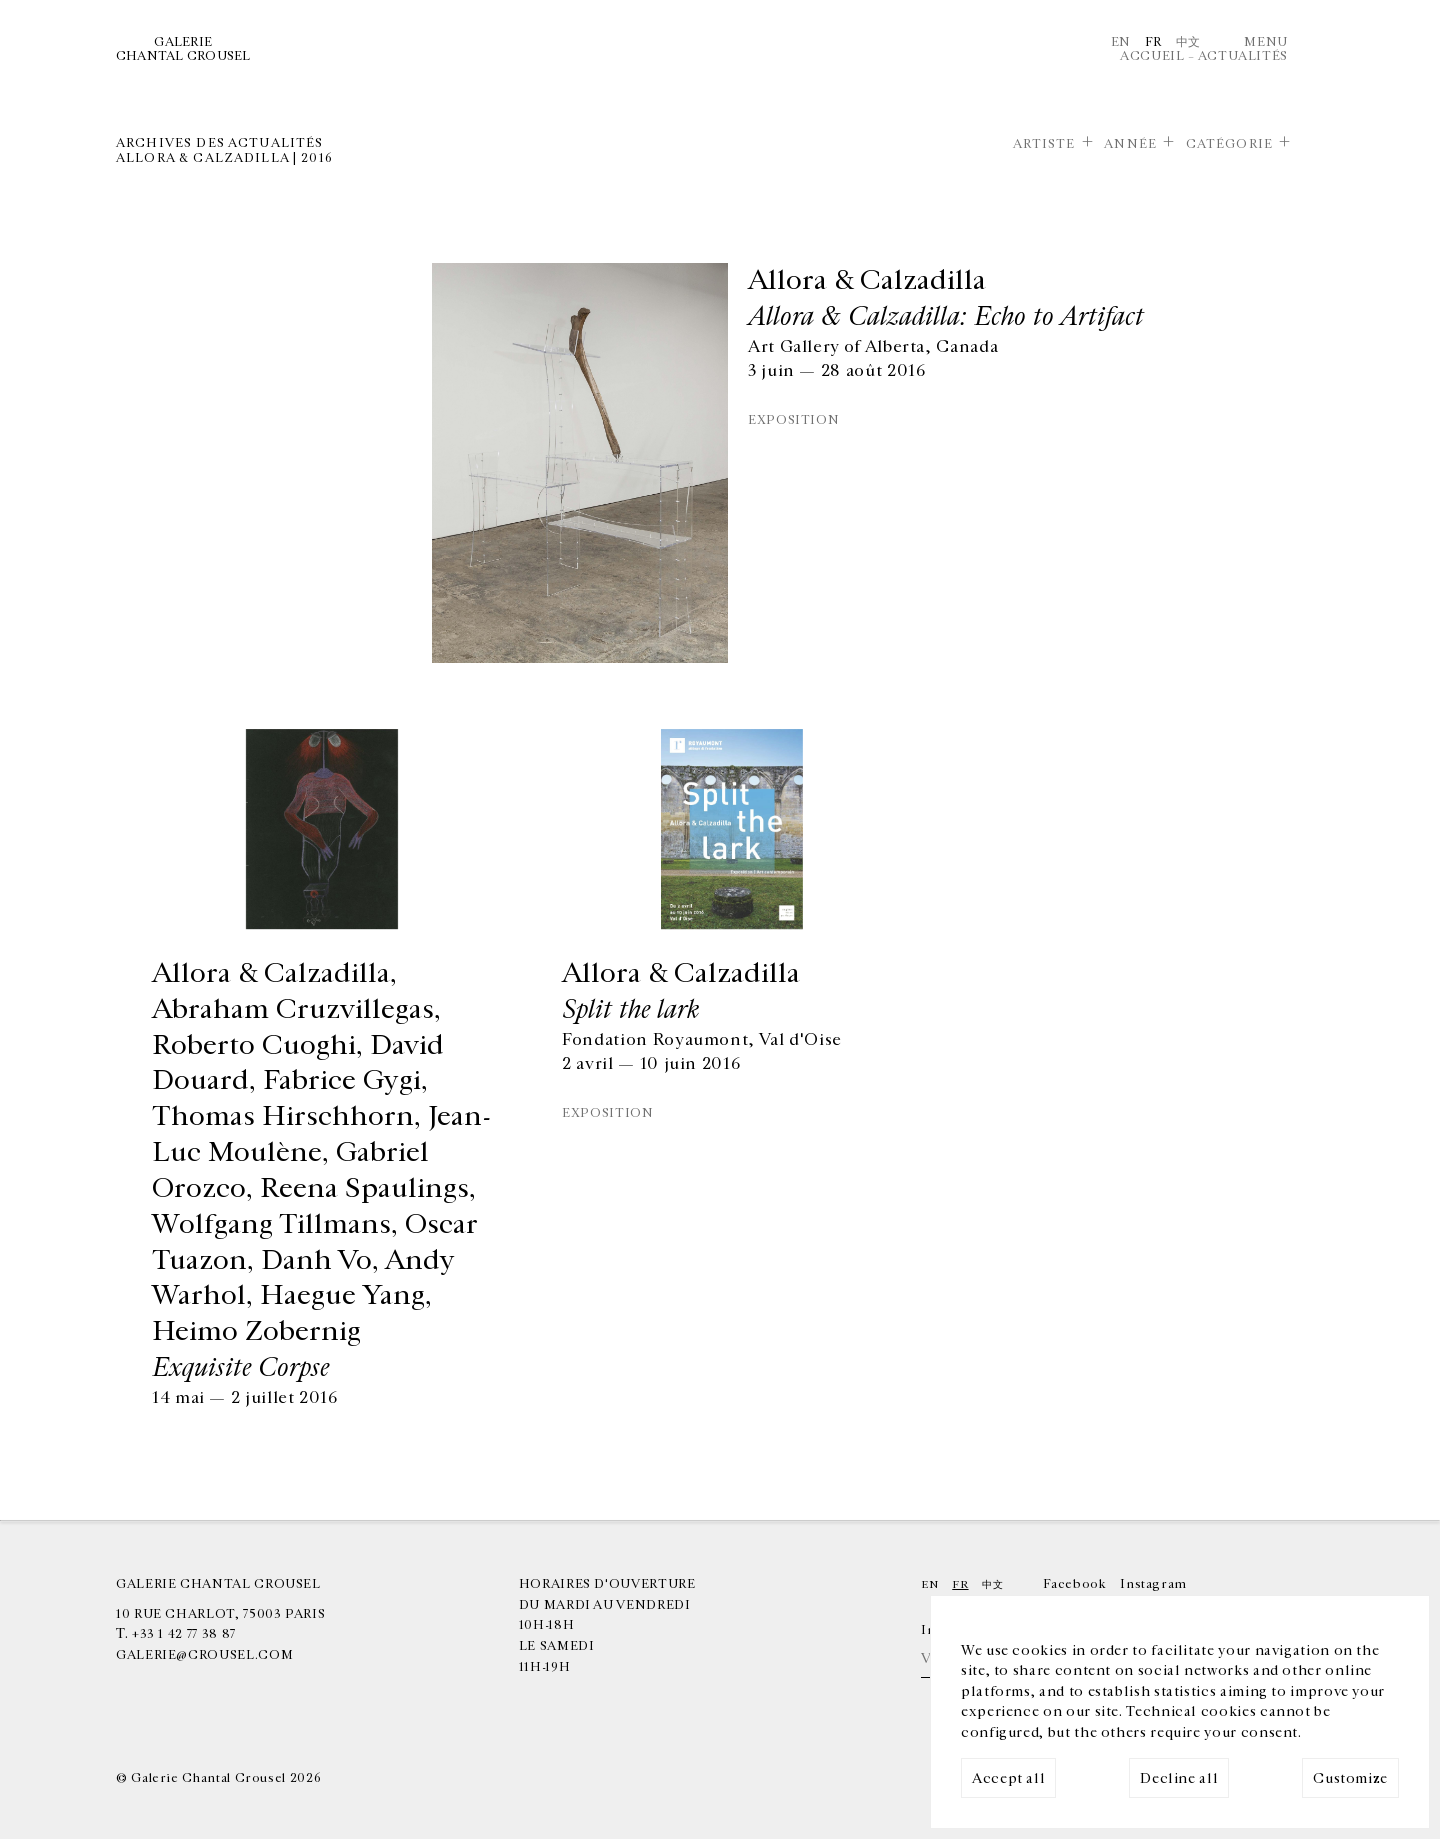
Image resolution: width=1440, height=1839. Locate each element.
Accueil (1152, 56)
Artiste (1044, 144)
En (1121, 42)
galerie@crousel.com (204, 1655)
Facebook (1074, 1584)
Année (1130, 144)
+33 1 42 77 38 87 (184, 1634)
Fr (1153, 42)
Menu (1266, 42)
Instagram (1153, 1584)
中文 (1188, 42)
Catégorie (1229, 144)
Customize (1350, 1778)
